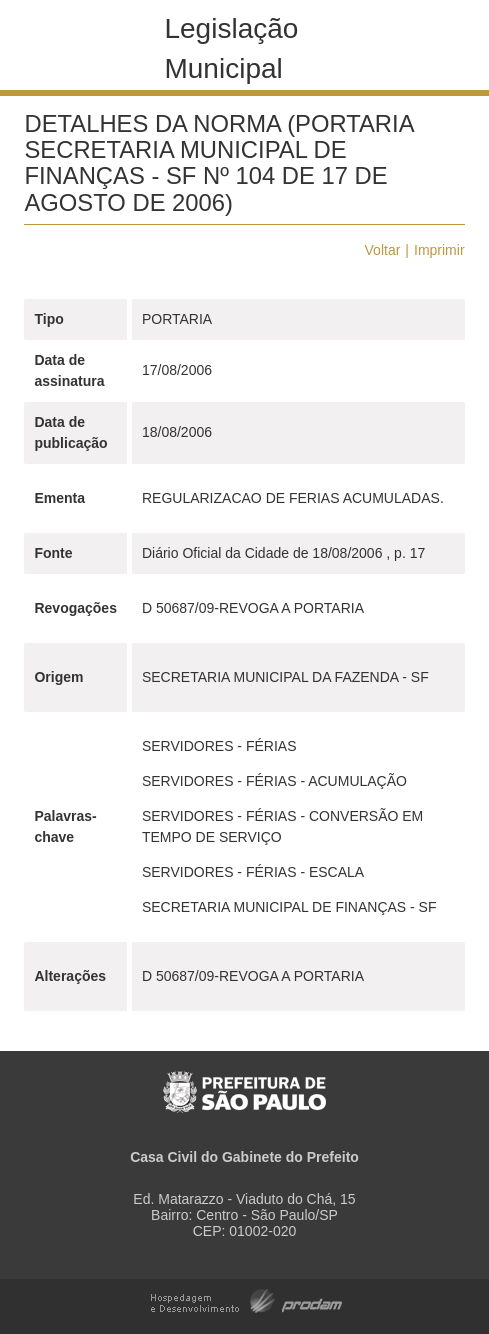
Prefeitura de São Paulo (244, 1081)
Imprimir (439, 250)
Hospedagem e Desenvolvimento (246, 1299)
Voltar (383, 250)
